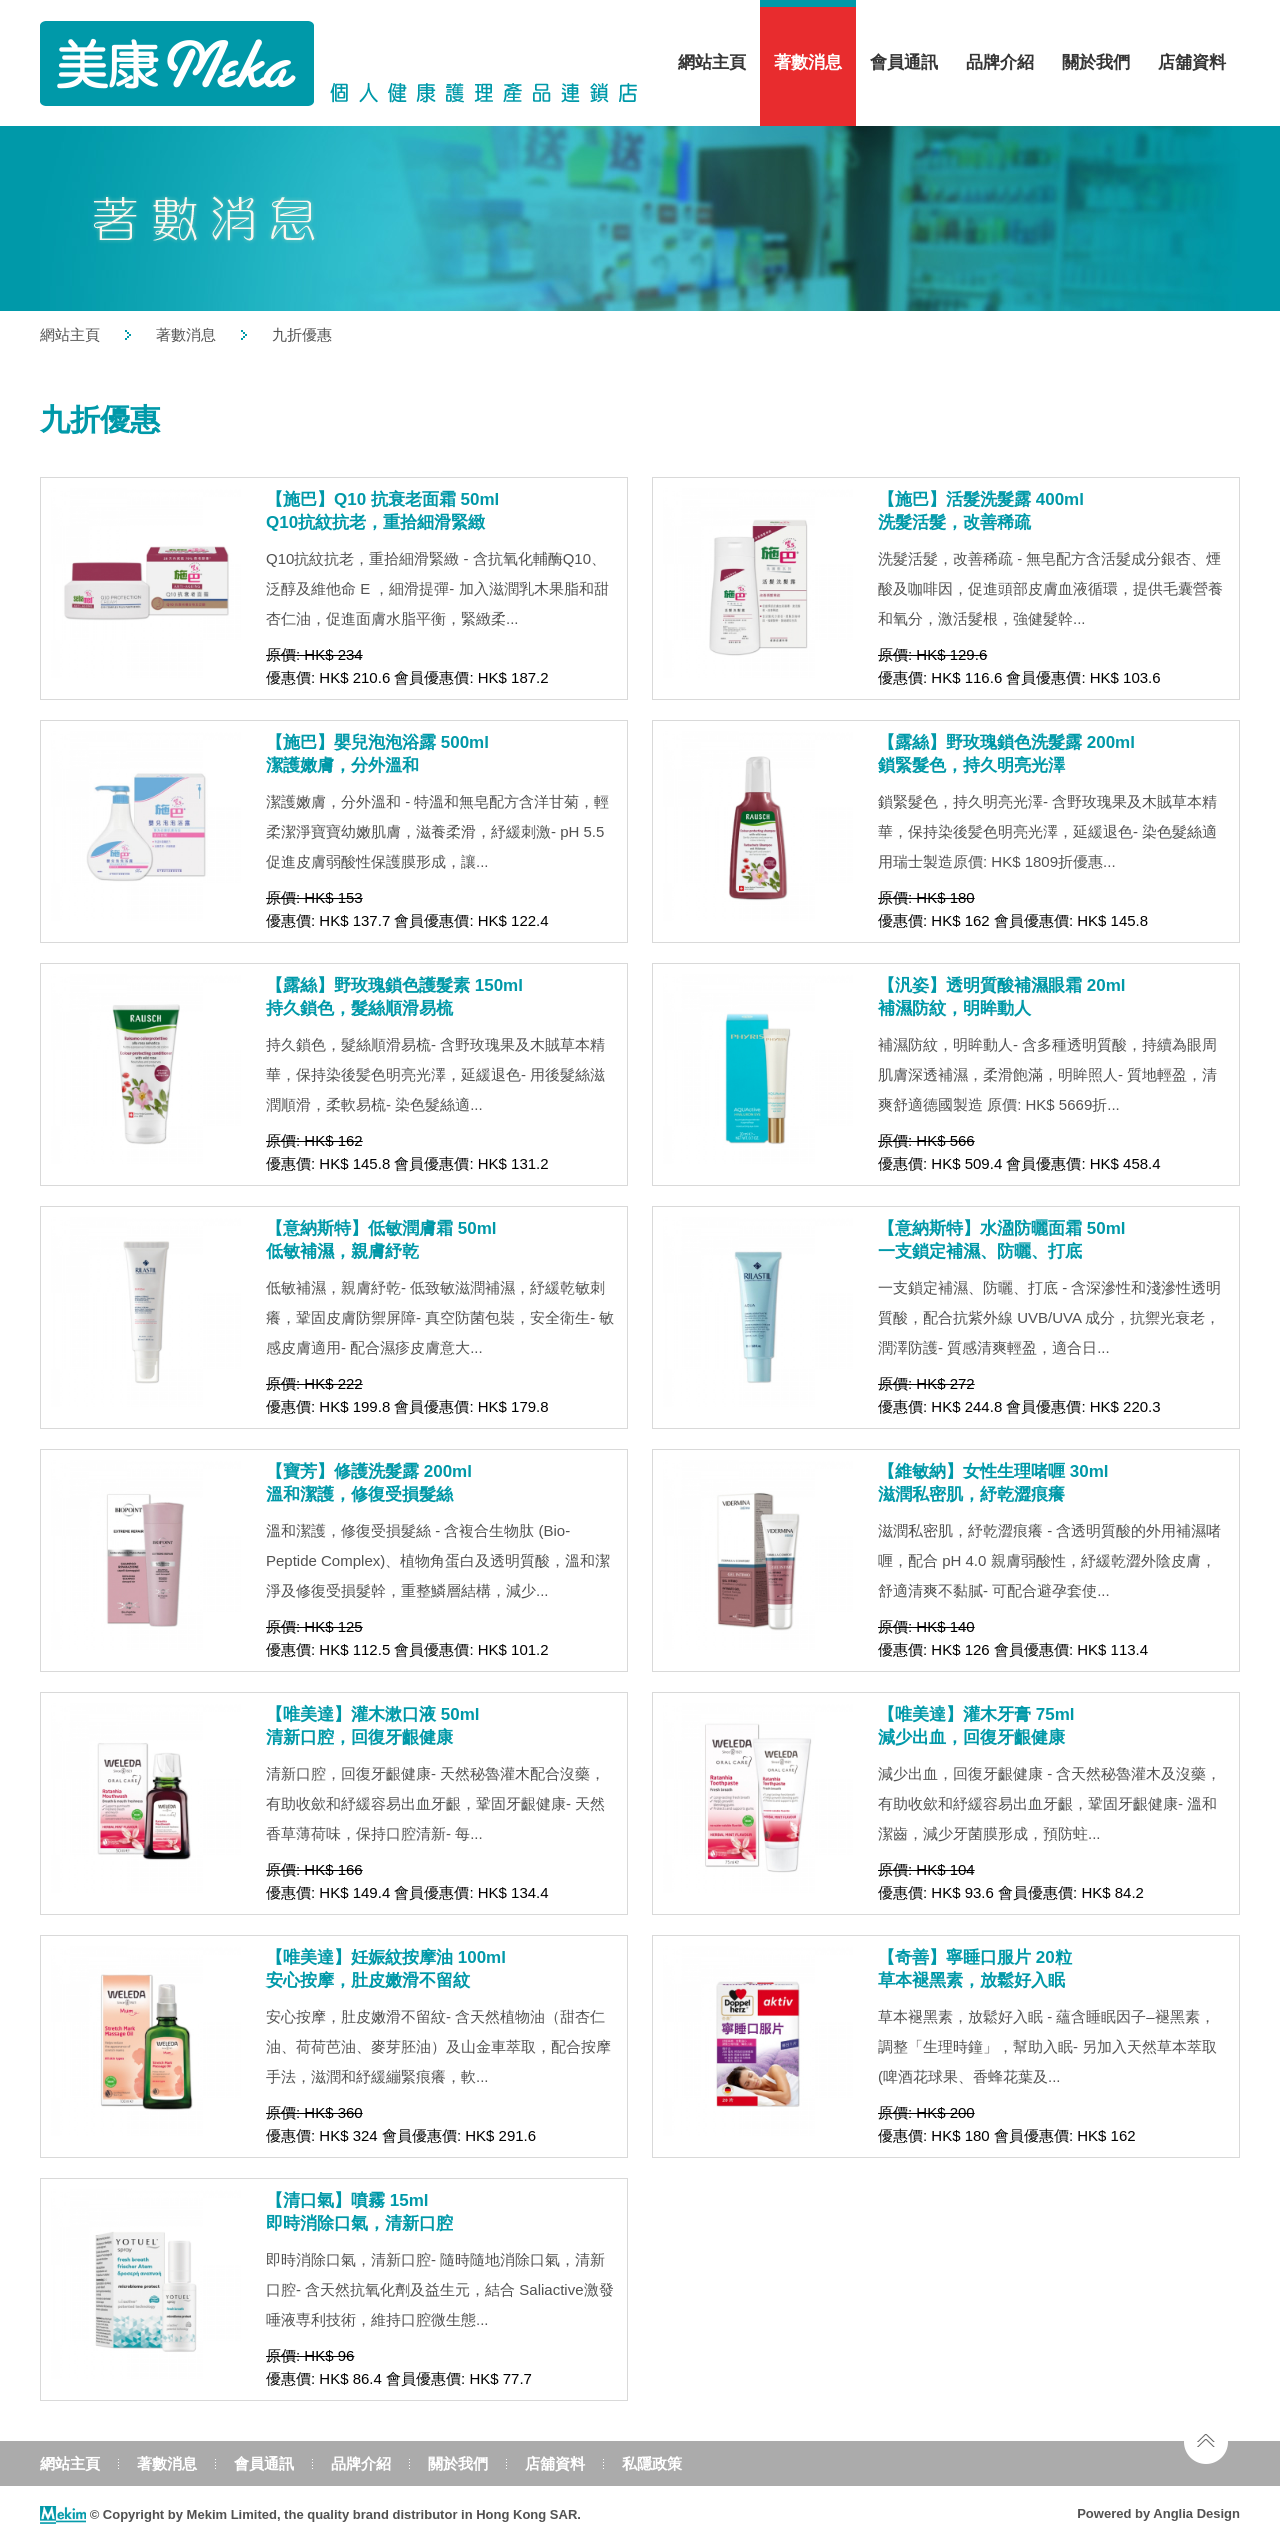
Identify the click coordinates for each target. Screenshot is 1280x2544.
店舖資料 (1192, 62)
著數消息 (808, 62)
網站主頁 (712, 62)
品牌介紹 (1000, 62)
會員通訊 (904, 62)
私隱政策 (652, 2463)
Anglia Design (1196, 2513)
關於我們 (1096, 62)
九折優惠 (302, 334)
